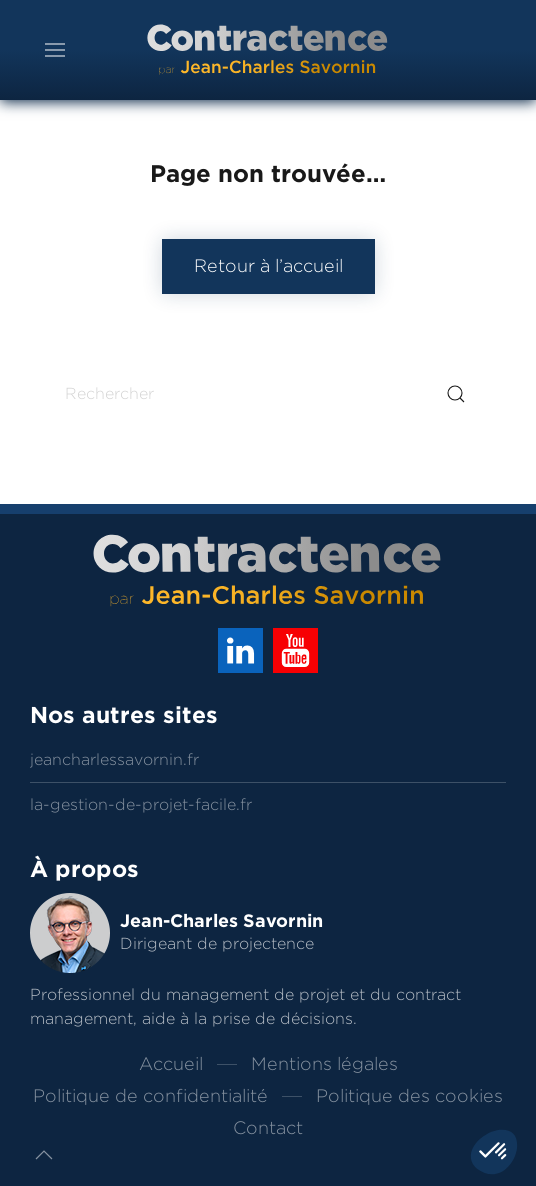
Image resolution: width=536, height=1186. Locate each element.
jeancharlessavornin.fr (114, 759)
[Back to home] (268, 50)
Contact (268, 1128)
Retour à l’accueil (268, 266)
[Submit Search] (456, 394)
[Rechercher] (268, 394)
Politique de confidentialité (150, 1096)
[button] (55, 50)
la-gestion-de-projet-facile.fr (141, 804)
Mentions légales (324, 1064)
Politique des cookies (409, 1096)
